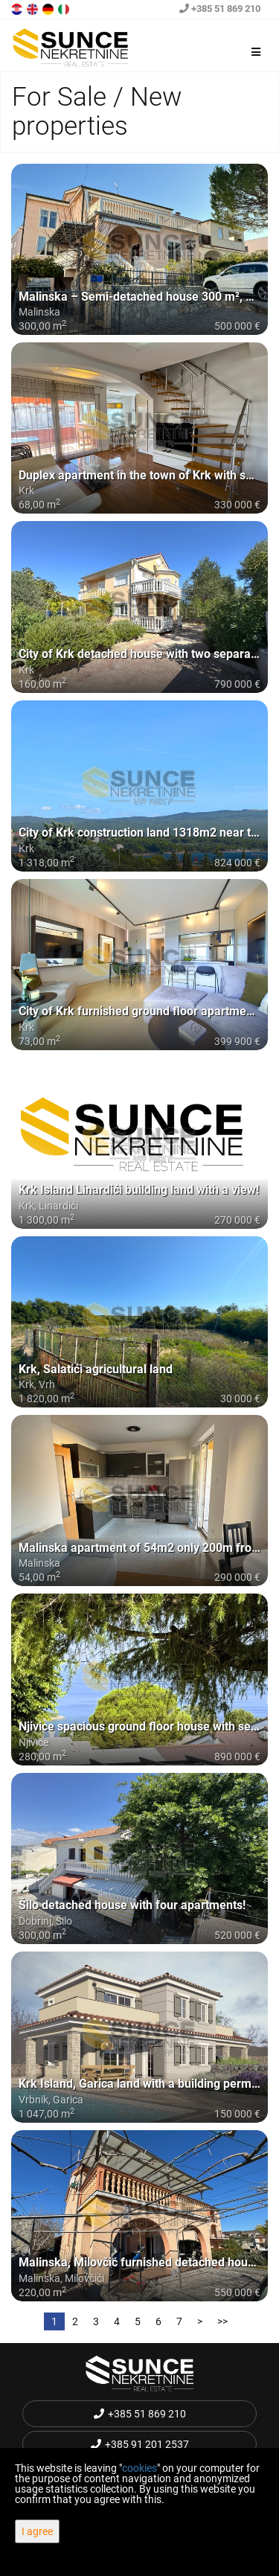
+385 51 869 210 (219, 8)
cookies (139, 2468)
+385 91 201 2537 (140, 2444)
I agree (37, 2531)
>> (222, 2321)
